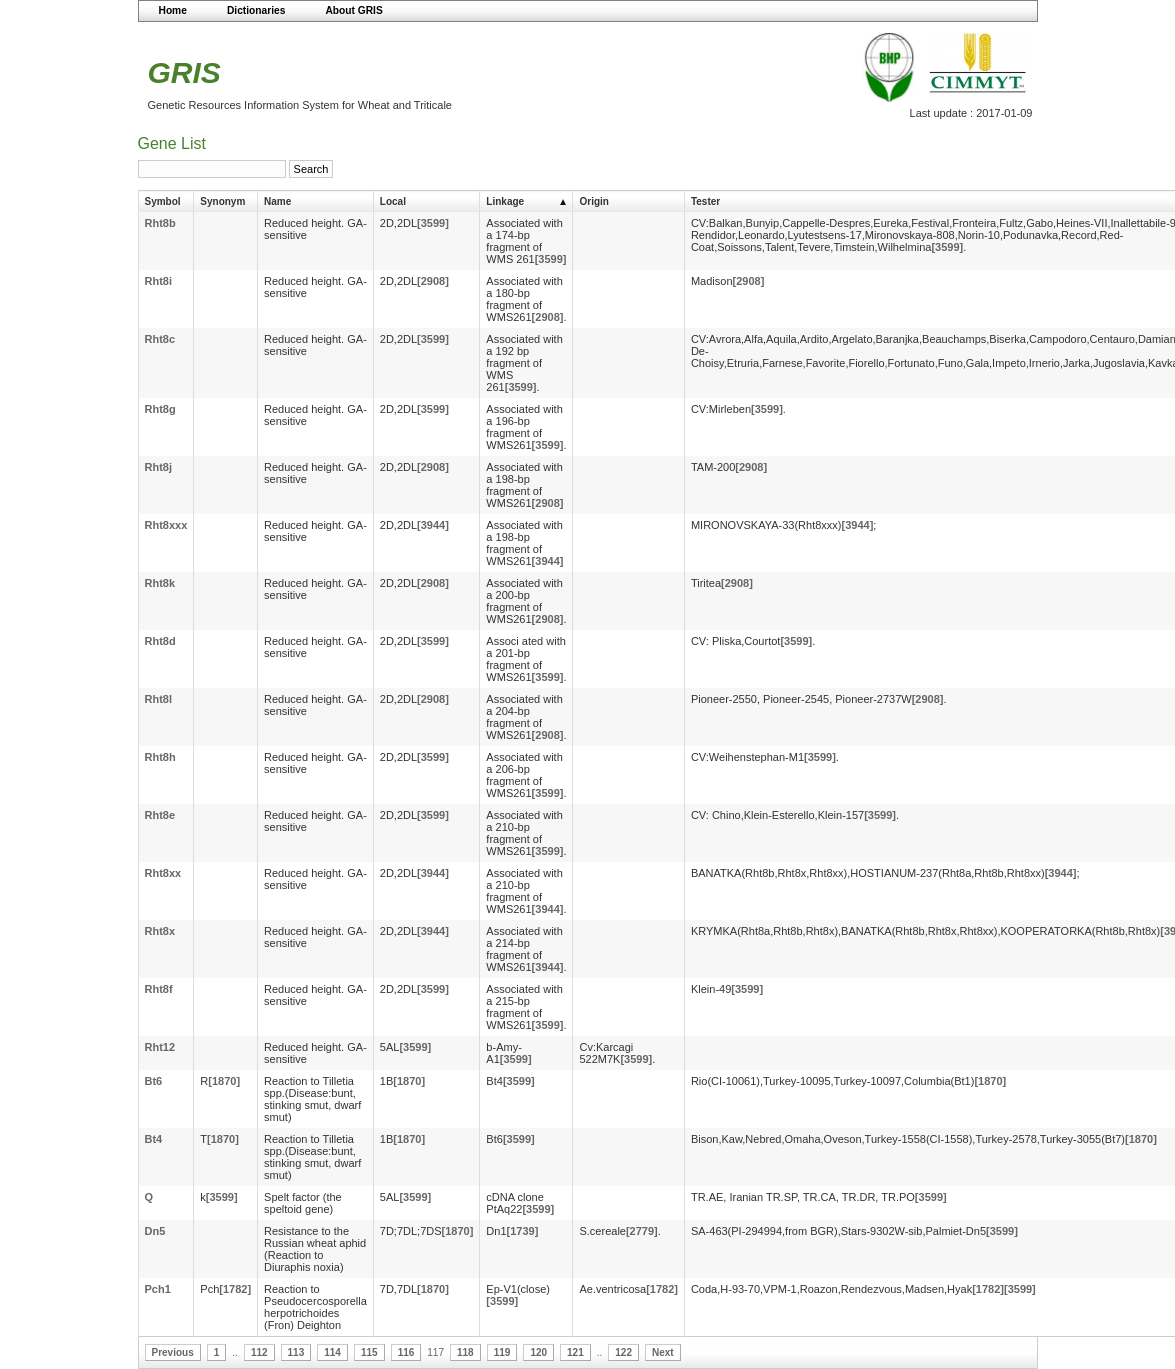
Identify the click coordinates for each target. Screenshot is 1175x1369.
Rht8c (160, 339)
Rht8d (160, 641)
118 (465, 1352)
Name (277, 201)
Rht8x (160, 931)
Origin (593, 201)
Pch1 (158, 1289)
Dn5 (155, 1231)
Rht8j (159, 467)
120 (538, 1352)
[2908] (433, 281)
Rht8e (160, 815)
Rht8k (160, 583)
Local (393, 201)
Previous (173, 1352)
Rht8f (159, 989)
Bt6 (154, 1081)
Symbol (163, 201)
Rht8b (160, 223)
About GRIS (353, 10)
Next (663, 1352)
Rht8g (160, 409)
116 (406, 1352)
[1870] (224, 1081)
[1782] (235, 1289)
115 (369, 1352)
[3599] (433, 223)
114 (332, 1352)
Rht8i (159, 281)
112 (259, 1352)
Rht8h (160, 757)
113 (296, 1352)
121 (575, 1352)
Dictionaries (256, 10)
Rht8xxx (166, 525)
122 (623, 1352)
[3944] (433, 525)
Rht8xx (163, 873)
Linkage (505, 201)
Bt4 (154, 1139)
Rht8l (159, 699)
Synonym (222, 201)
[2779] (642, 1231)
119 (502, 1352)
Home (173, 10)
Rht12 (160, 1047)
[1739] (523, 1231)
